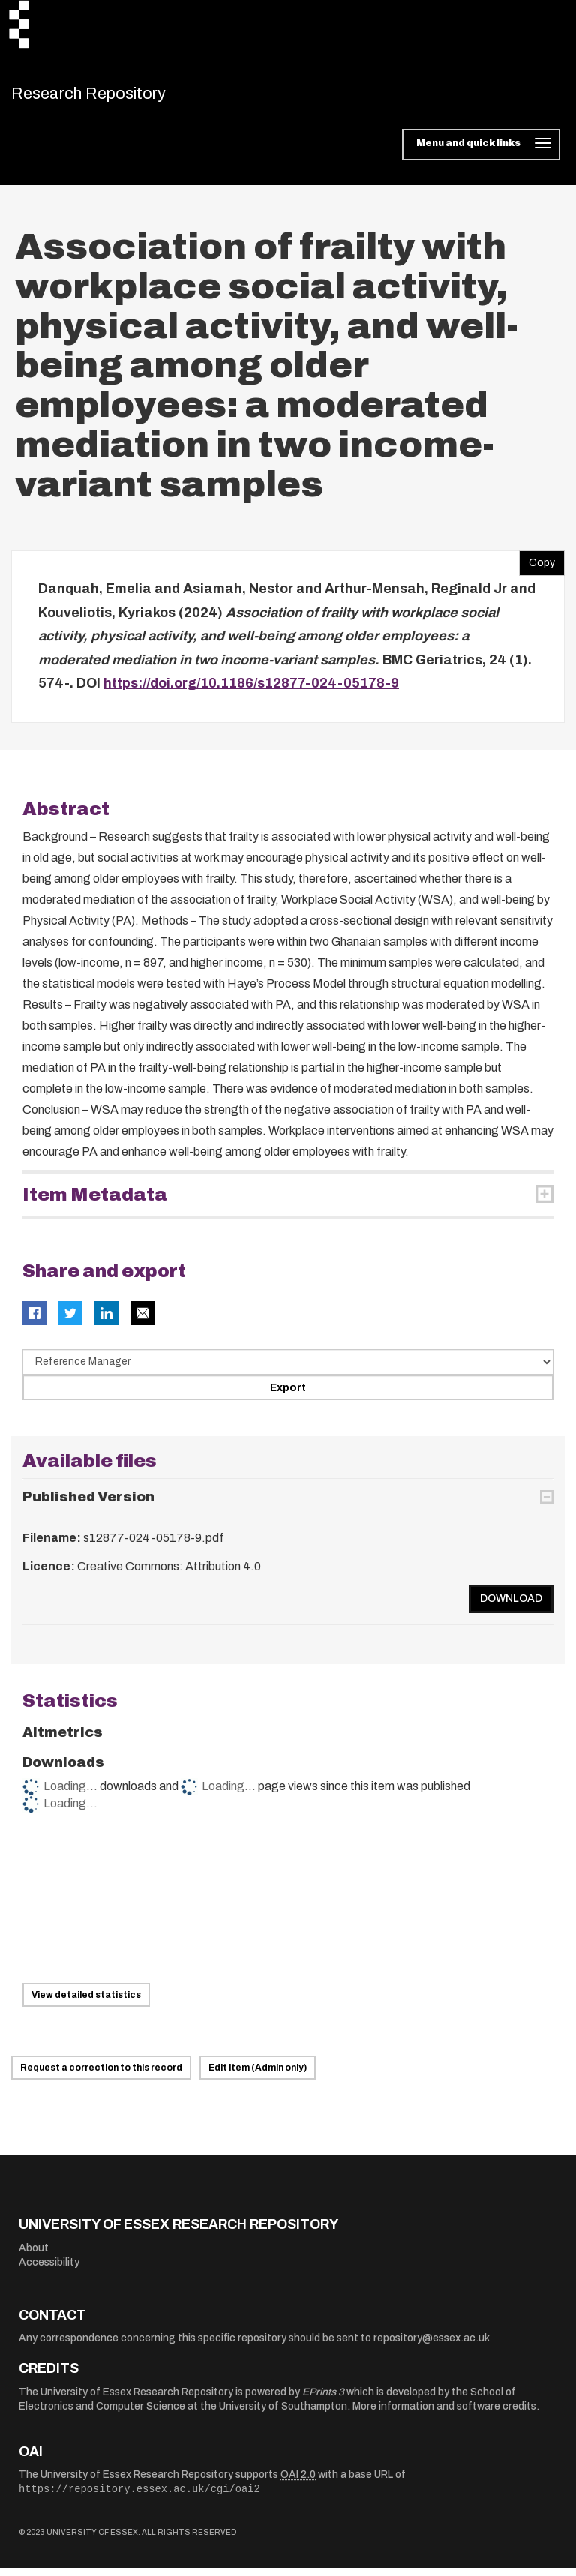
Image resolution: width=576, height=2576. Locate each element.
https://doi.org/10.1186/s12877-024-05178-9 (251, 691)
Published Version (88, 1505)
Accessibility (49, 2270)
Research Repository (116, 97)
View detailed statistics (86, 2003)
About (34, 2255)
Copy (537, 568)
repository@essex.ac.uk (432, 2346)
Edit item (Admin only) (257, 2076)
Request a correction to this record (101, 2076)
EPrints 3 (323, 2399)
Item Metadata (94, 1203)
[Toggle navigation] (481, 153)
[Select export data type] (288, 1369)
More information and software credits (444, 2414)
